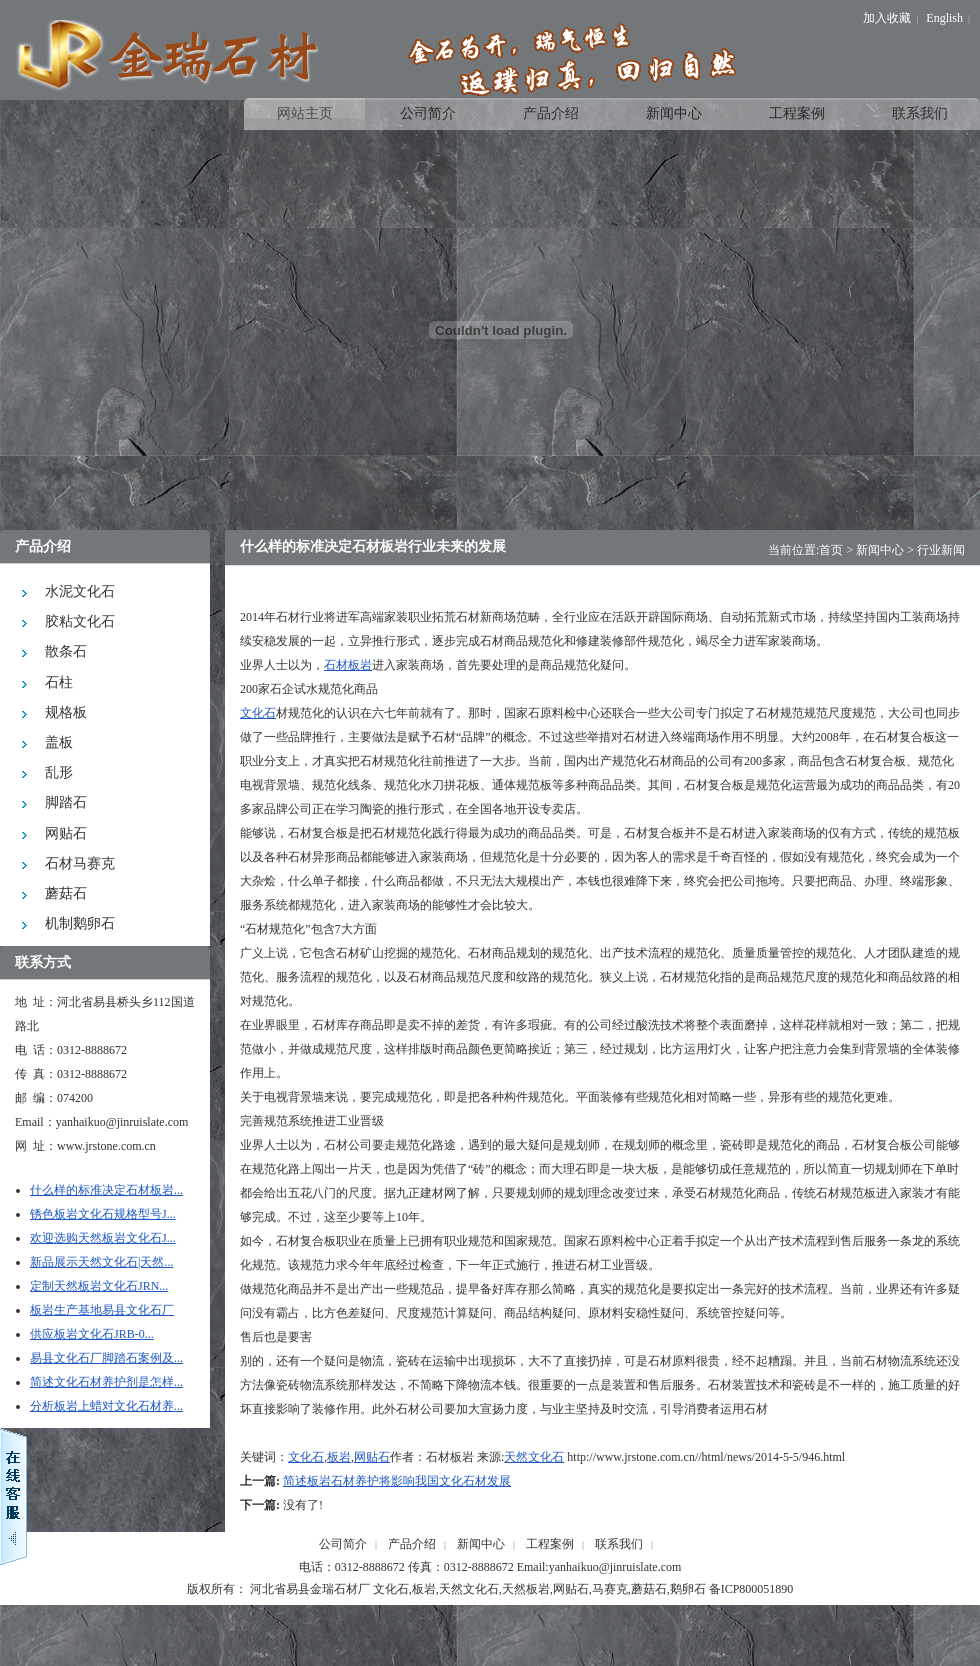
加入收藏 (887, 18)
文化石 (258, 713)
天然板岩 (526, 1589)
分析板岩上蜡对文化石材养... (106, 1406)
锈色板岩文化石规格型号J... (103, 1214)
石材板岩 (348, 665)
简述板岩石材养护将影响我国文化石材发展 (397, 1481)
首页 (831, 550)
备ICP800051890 (751, 1589)
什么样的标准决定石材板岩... (106, 1190)
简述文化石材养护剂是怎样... (106, 1382)
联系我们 (619, 1544)
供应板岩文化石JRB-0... (92, 1334)
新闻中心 (880, 550)
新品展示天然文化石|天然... (101, 1262)
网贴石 (372, 1457)
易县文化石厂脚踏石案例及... (106, 1358)
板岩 (339, 1457)
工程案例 (550, 1544)
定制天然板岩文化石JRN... (99, 1286)
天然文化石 (534, 1457)
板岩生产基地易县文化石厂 (102, 1310)
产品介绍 (412, 1544)
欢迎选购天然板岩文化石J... (103, 1238)
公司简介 (343, 1544)
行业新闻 (941, 550)
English (944, 18)
